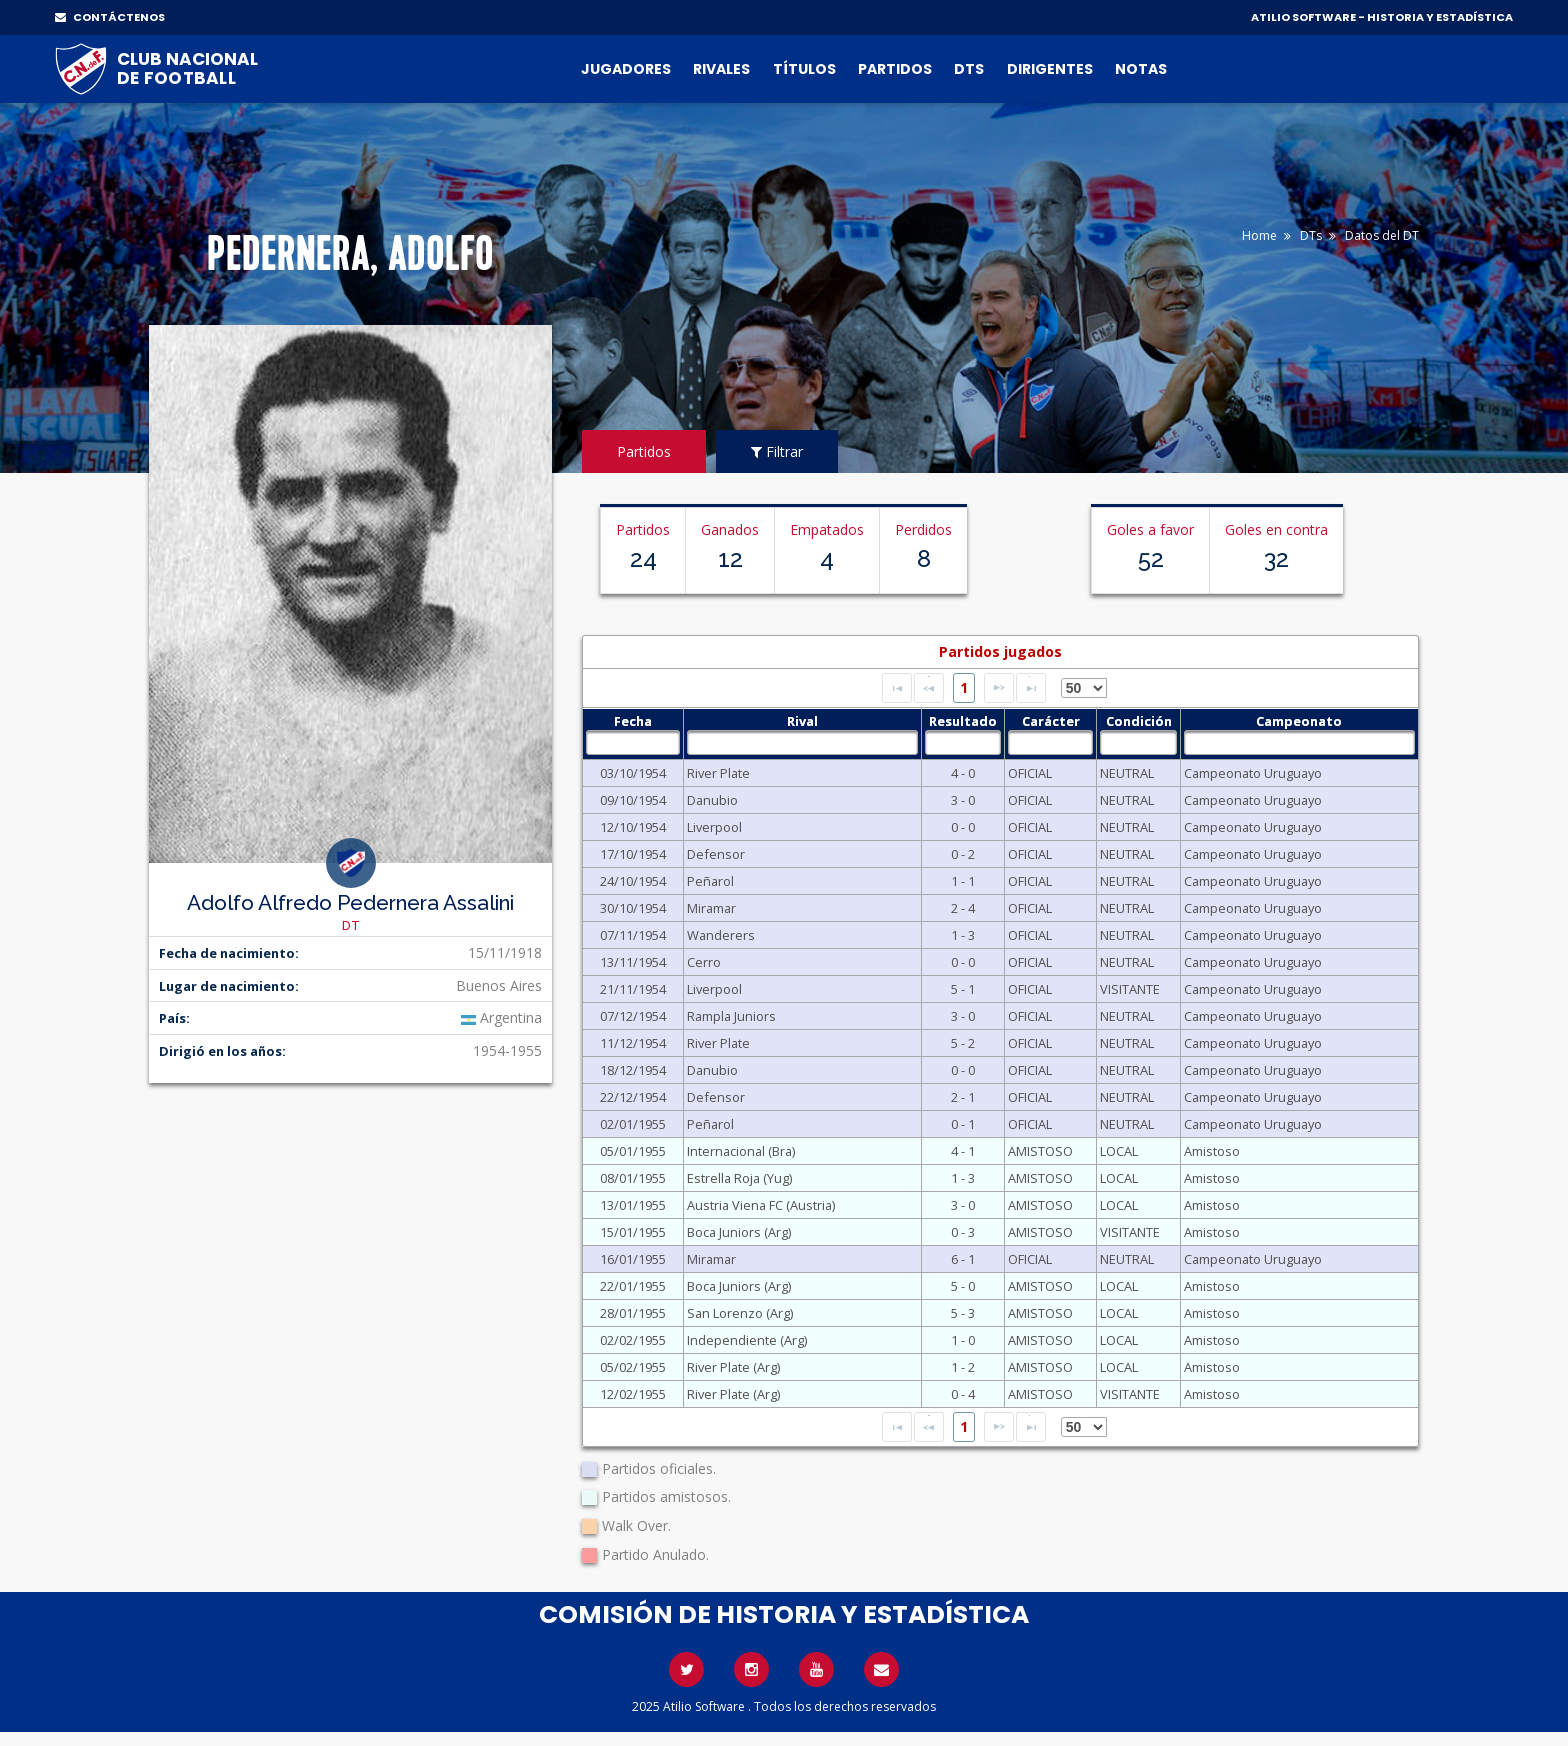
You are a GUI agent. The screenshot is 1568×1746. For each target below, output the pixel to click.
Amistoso (1212, 1151)
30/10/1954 (633, 908)
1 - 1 (963, 881)
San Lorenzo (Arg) (740, 1313)
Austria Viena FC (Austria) (761, 1205)
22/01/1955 (633, 1286)
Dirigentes (1050, 69)
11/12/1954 (633, 1043)
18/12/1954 (633, 1070)
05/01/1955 (633, 1151)
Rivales (721, 69)
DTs (969, 69)
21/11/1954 (633, 989)
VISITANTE (1130, 989)
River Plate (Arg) (733, 1367)
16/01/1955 (633, 1259)
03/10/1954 (633, 773)
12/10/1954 (633, 827)
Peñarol (710, 881)
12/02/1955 (633, 1394)
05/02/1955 (633, 1367)
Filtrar (777, 451)
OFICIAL (1030, 773)
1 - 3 (963, 935)
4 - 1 (963, 1151)
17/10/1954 (633, 854)
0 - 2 (963, 854)
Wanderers (721, 935)
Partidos (895, 69)
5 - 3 (963, 1313)
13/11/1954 (633, 962)
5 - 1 (963, 989)
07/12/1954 (633, 1016)
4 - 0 (963, 773)
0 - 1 (963, 1124)
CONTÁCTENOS (110, 17)
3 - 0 (963, 800)
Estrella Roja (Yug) (739, 1178)
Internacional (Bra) (741, 1151)
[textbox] (632, 742)
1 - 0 (963, 1340)
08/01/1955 (633, 1178)
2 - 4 (963, 908)
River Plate (718, 773)
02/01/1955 (633, 1124)
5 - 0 (963, 1286)
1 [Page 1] (964, 687)
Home (1259, 235)
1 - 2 (963, 1367)
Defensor (716, 854)
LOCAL (1119, 1151)
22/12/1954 (633, 1097)
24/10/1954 (633, 881)
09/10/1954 (633, 800)
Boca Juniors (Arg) (739, 1232)
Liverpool (714, 827)
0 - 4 (963, 1394)
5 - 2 (963, 1043)
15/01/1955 (633, 1232)
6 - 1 (963, 1259)
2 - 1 (963, 1097)
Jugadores (626, 69)
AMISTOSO (1040, 1151)
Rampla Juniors (731, 1016)
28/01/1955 (633, 1313)
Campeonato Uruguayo (1253, 773)
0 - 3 (963, 1232)
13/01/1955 (633, 1205)
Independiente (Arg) (747, 1340)
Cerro (704, 962)
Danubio (712, 800)
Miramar (711, 908)
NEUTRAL (1127, 773)
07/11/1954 (633, 935)
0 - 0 (963, 827)
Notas (1141, 69)
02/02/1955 (633, 1340)
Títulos (804, 69)
